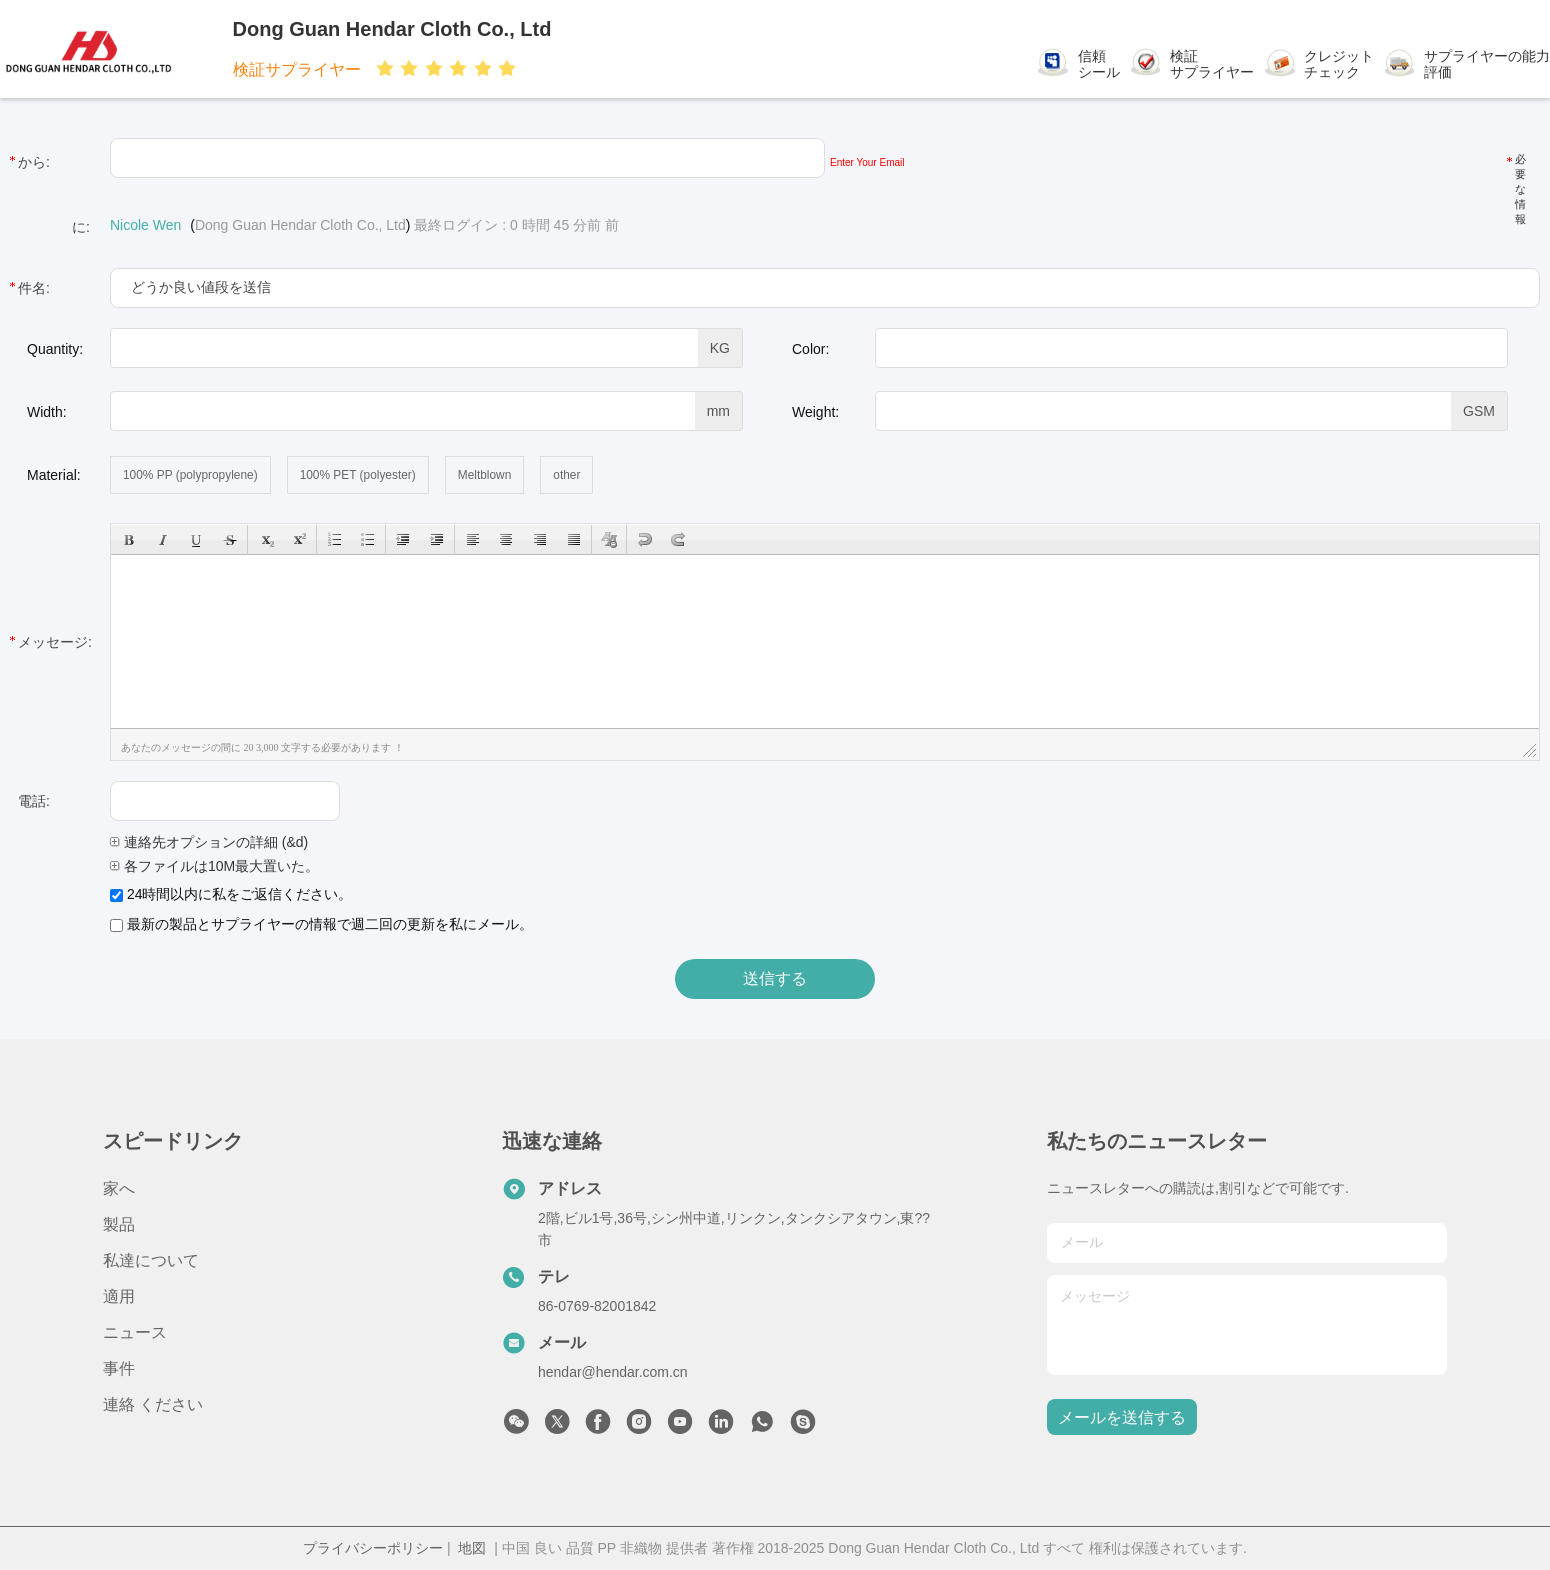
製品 (119, 1224)
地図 (472, 1548)
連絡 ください (153, 1404)
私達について (151, 1260)
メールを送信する (1122, 1417)
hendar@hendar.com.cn (613, 1372)
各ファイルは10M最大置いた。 (214, 866)
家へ (119, 1188)
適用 (119, 1296)
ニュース (135, 1332)
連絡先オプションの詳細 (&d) (209, 842)
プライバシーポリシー (373, 1548)
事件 (119, 1368)
